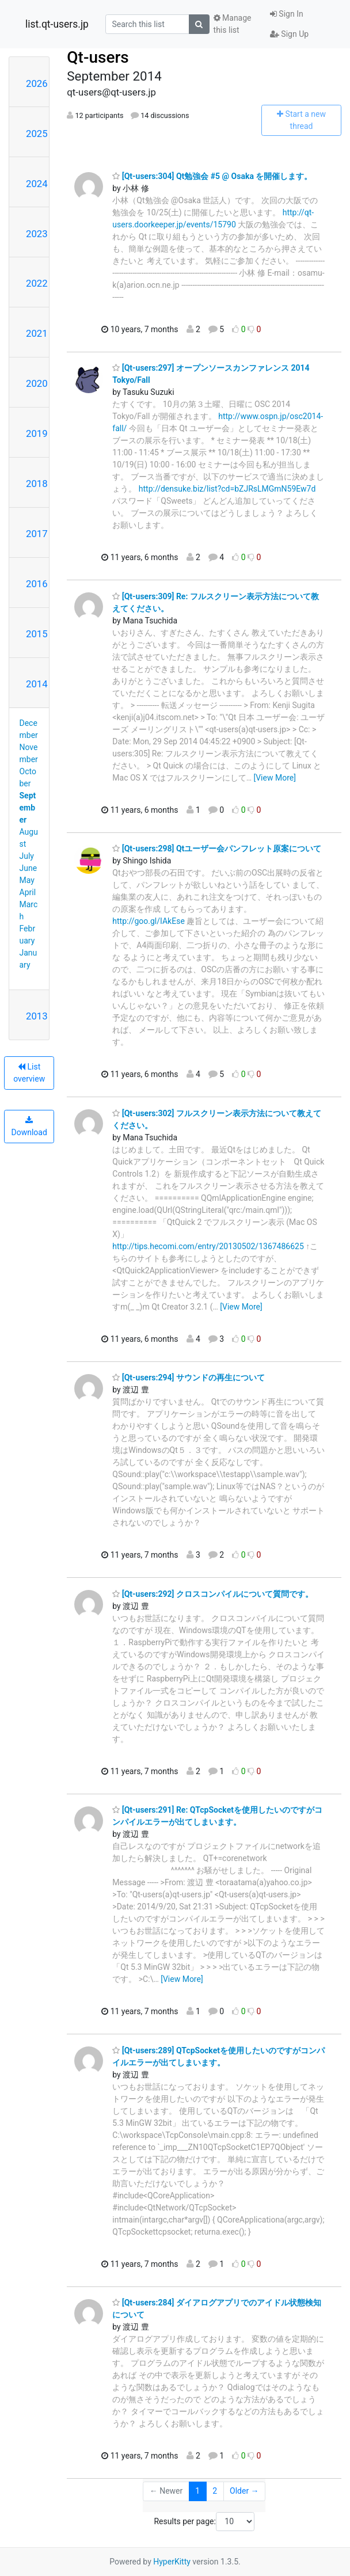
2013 (37, 1016)
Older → (244, 2490)
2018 (37, 483)
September (28, 807)
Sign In (286, 13)
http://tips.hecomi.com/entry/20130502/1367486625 (208, 1246)
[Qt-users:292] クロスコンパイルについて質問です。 (212, 1594)
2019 (37, 433)
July (27, 856)
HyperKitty (172, 2561)
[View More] (274, 777)
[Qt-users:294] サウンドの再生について (188, 1377)
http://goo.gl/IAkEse (148, 921)
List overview (29, 1072)
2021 (37, 333)
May (27, 880)
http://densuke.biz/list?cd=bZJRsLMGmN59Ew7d (227, 488)
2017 (37, 533)
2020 (37, 383)
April (28, 892)
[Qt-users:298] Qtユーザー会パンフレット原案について (216, 848)
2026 (37, 83)
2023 (37, 233)
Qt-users (97, 57)
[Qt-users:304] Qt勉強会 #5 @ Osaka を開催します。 (212, 176)
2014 (37, 684)
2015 (37, 634)
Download (29, 1126)
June (28, 868)
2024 (37, 183)
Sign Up (289, 34)
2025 (37, 133)
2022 (37, 283)
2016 (37, 583)
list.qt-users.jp (57, 24)
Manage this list (233, 24)
